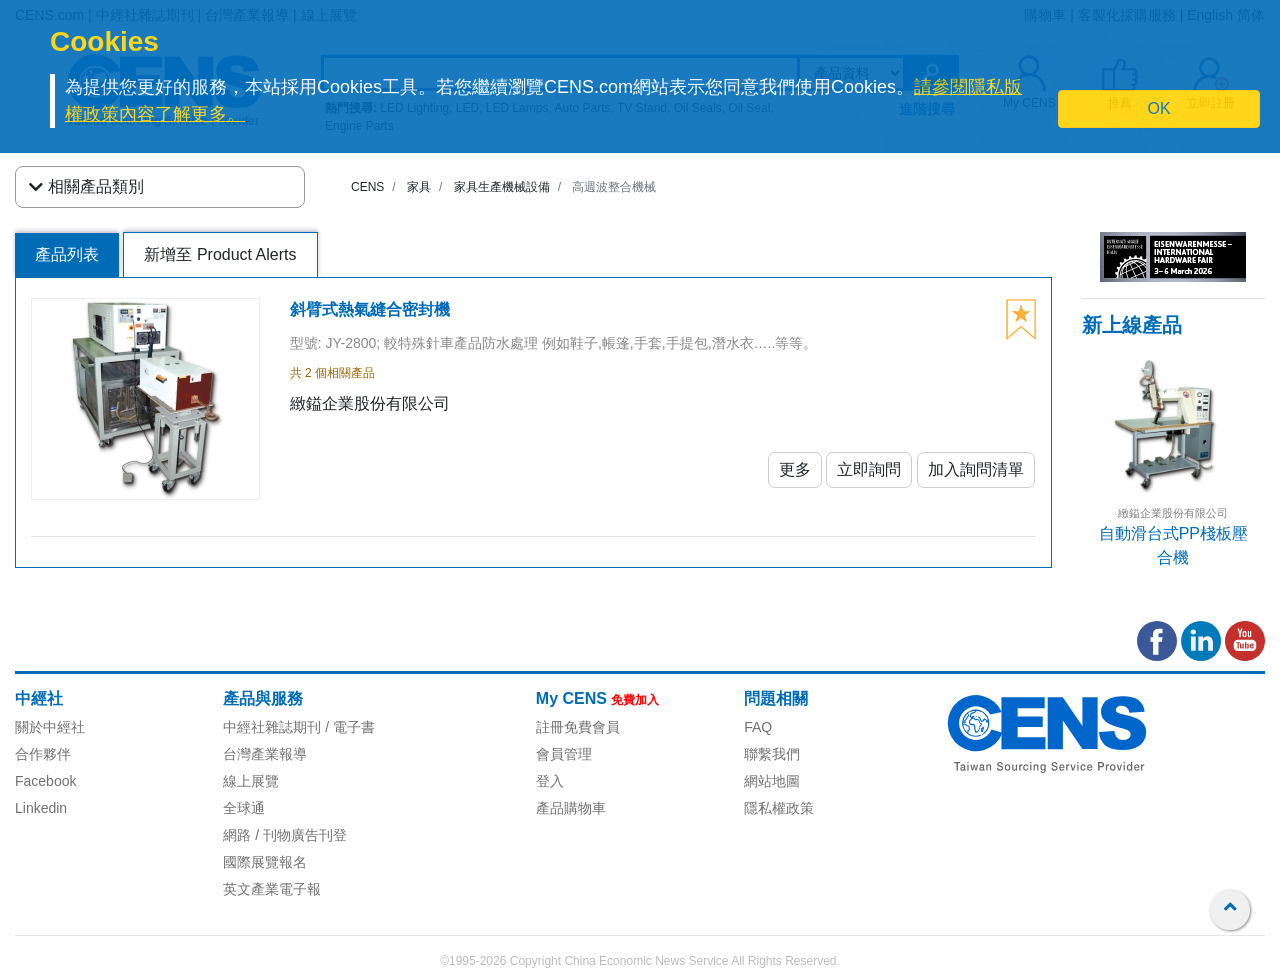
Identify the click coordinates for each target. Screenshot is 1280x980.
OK (1159, 108)
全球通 (244, 808)
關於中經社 (50, 727)
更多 (795, 469)
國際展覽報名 (265, 862)
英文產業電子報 (272, 889)
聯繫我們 (772, 754)
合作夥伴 (43, 754)
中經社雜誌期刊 (272, 727)
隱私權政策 (779, 808)
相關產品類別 (86, 187)
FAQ (758, 727)
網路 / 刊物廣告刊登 (285, 835)
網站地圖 (772, 781)
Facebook (45, 781)
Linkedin (41, 808)
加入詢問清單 (976, 469)
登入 (550, 781)
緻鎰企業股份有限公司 (1173, 513)
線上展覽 (251, 781)
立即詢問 (869, 469)
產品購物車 (571, 808)
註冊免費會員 (578, 727)
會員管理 (564, 754)
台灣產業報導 (265, 754)
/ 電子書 (348, 727)
